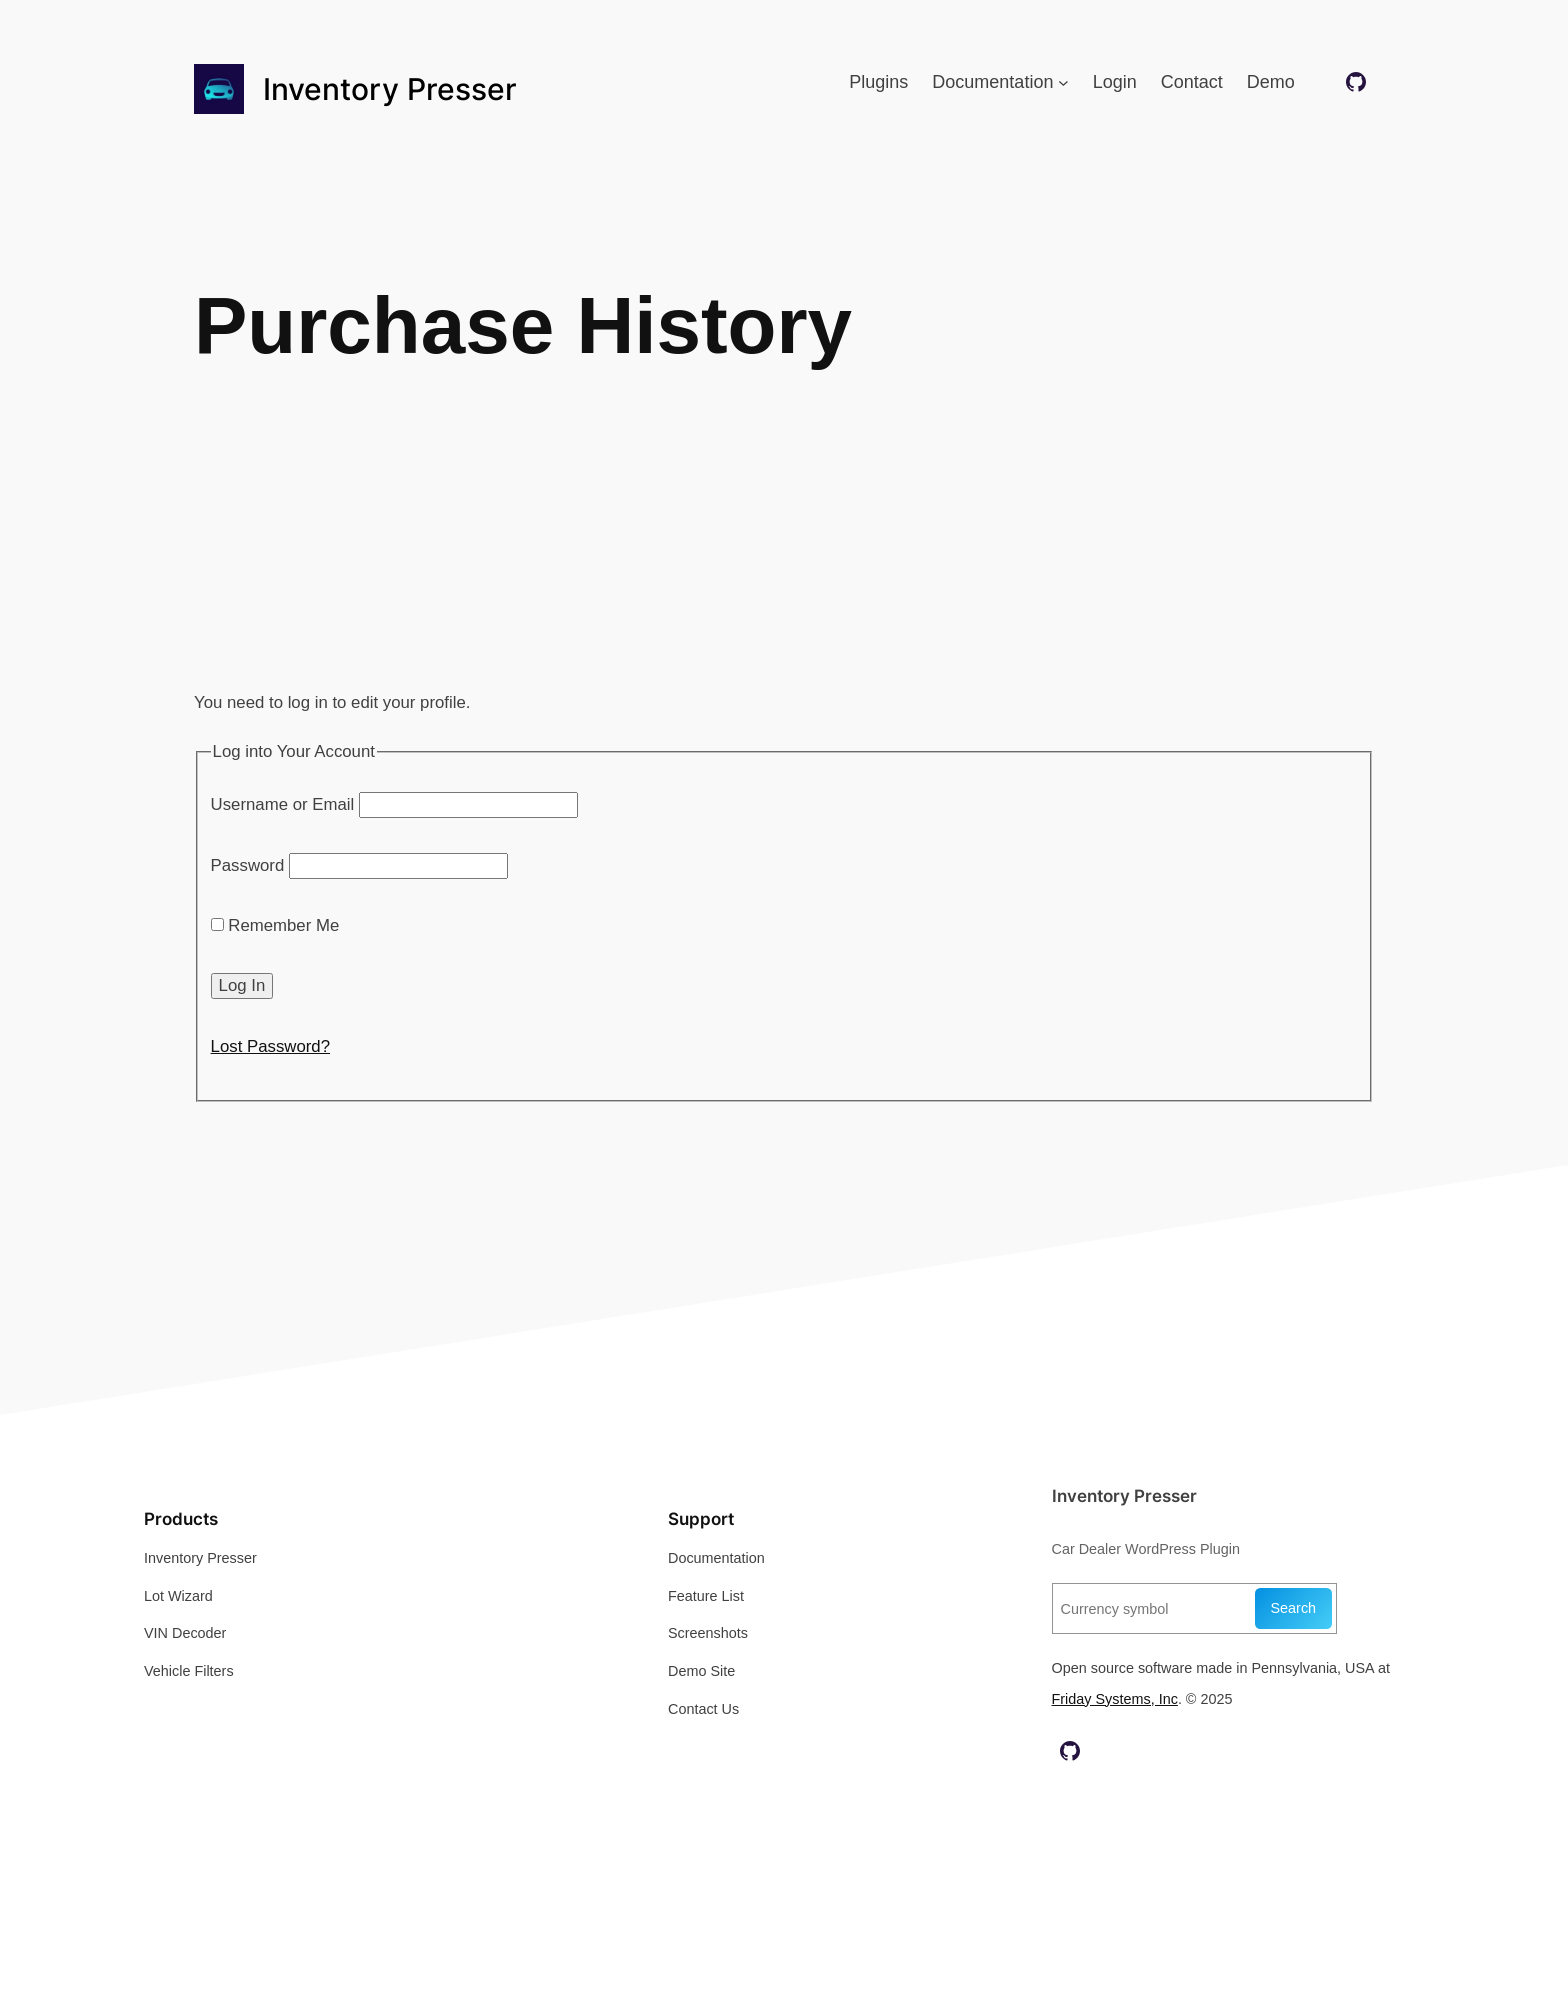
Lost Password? (270, 1046)
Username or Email (283, 804)
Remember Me (275, 925)
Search (1294, 1608)
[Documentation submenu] (1063, 82)
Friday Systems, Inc (1115, 1699)
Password (248, 865)
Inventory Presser (390, 89)
